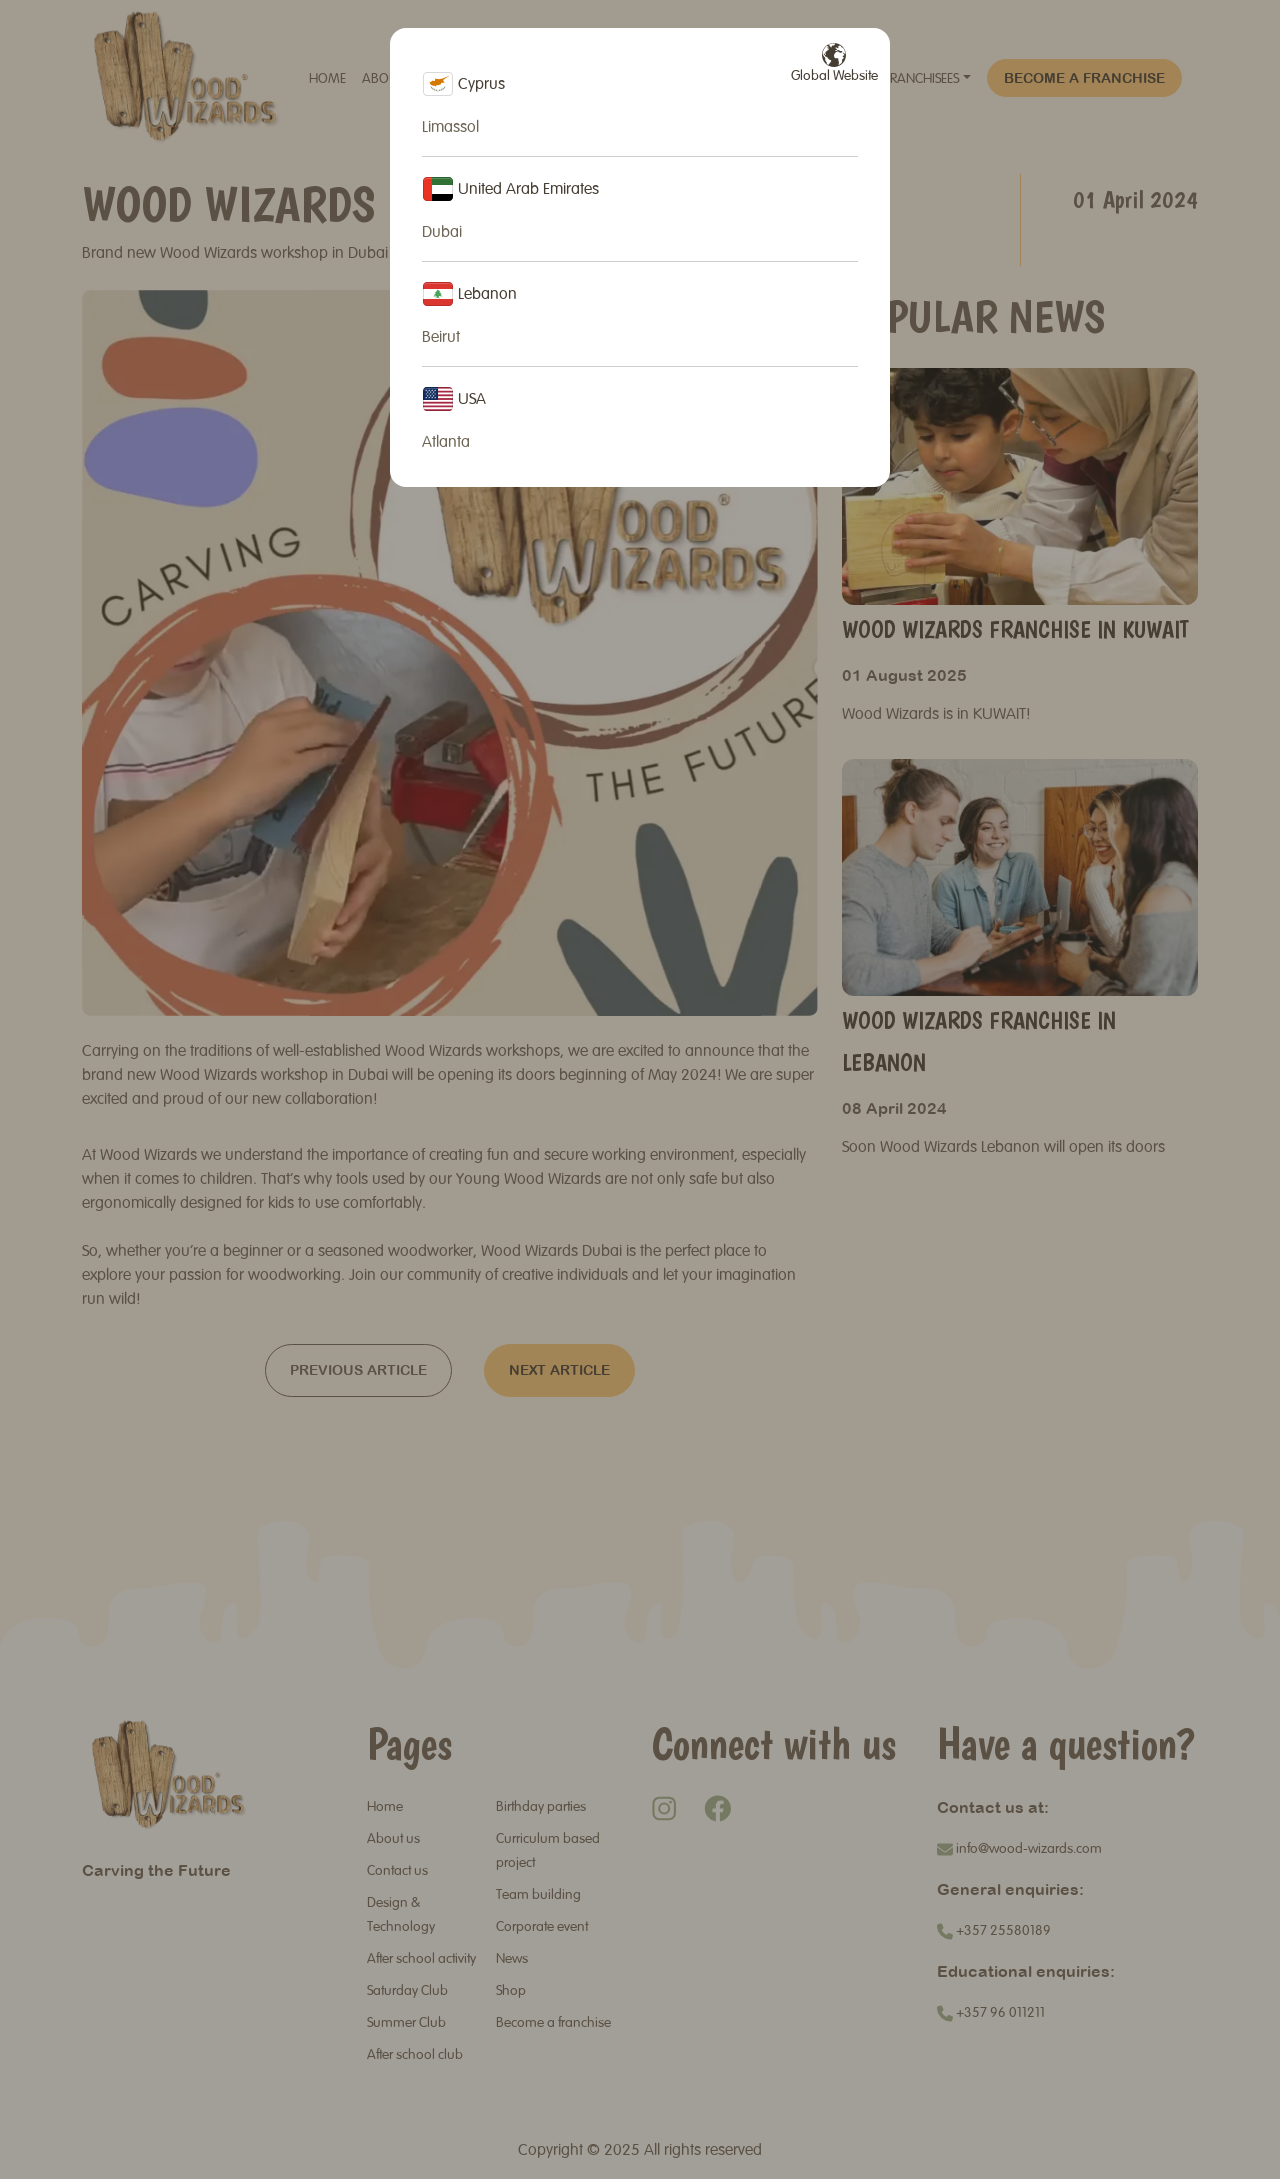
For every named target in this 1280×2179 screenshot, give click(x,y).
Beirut (441, 338)
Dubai (442, 233)
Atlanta (446, 443)
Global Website (834, 63)
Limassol (450, 128)
